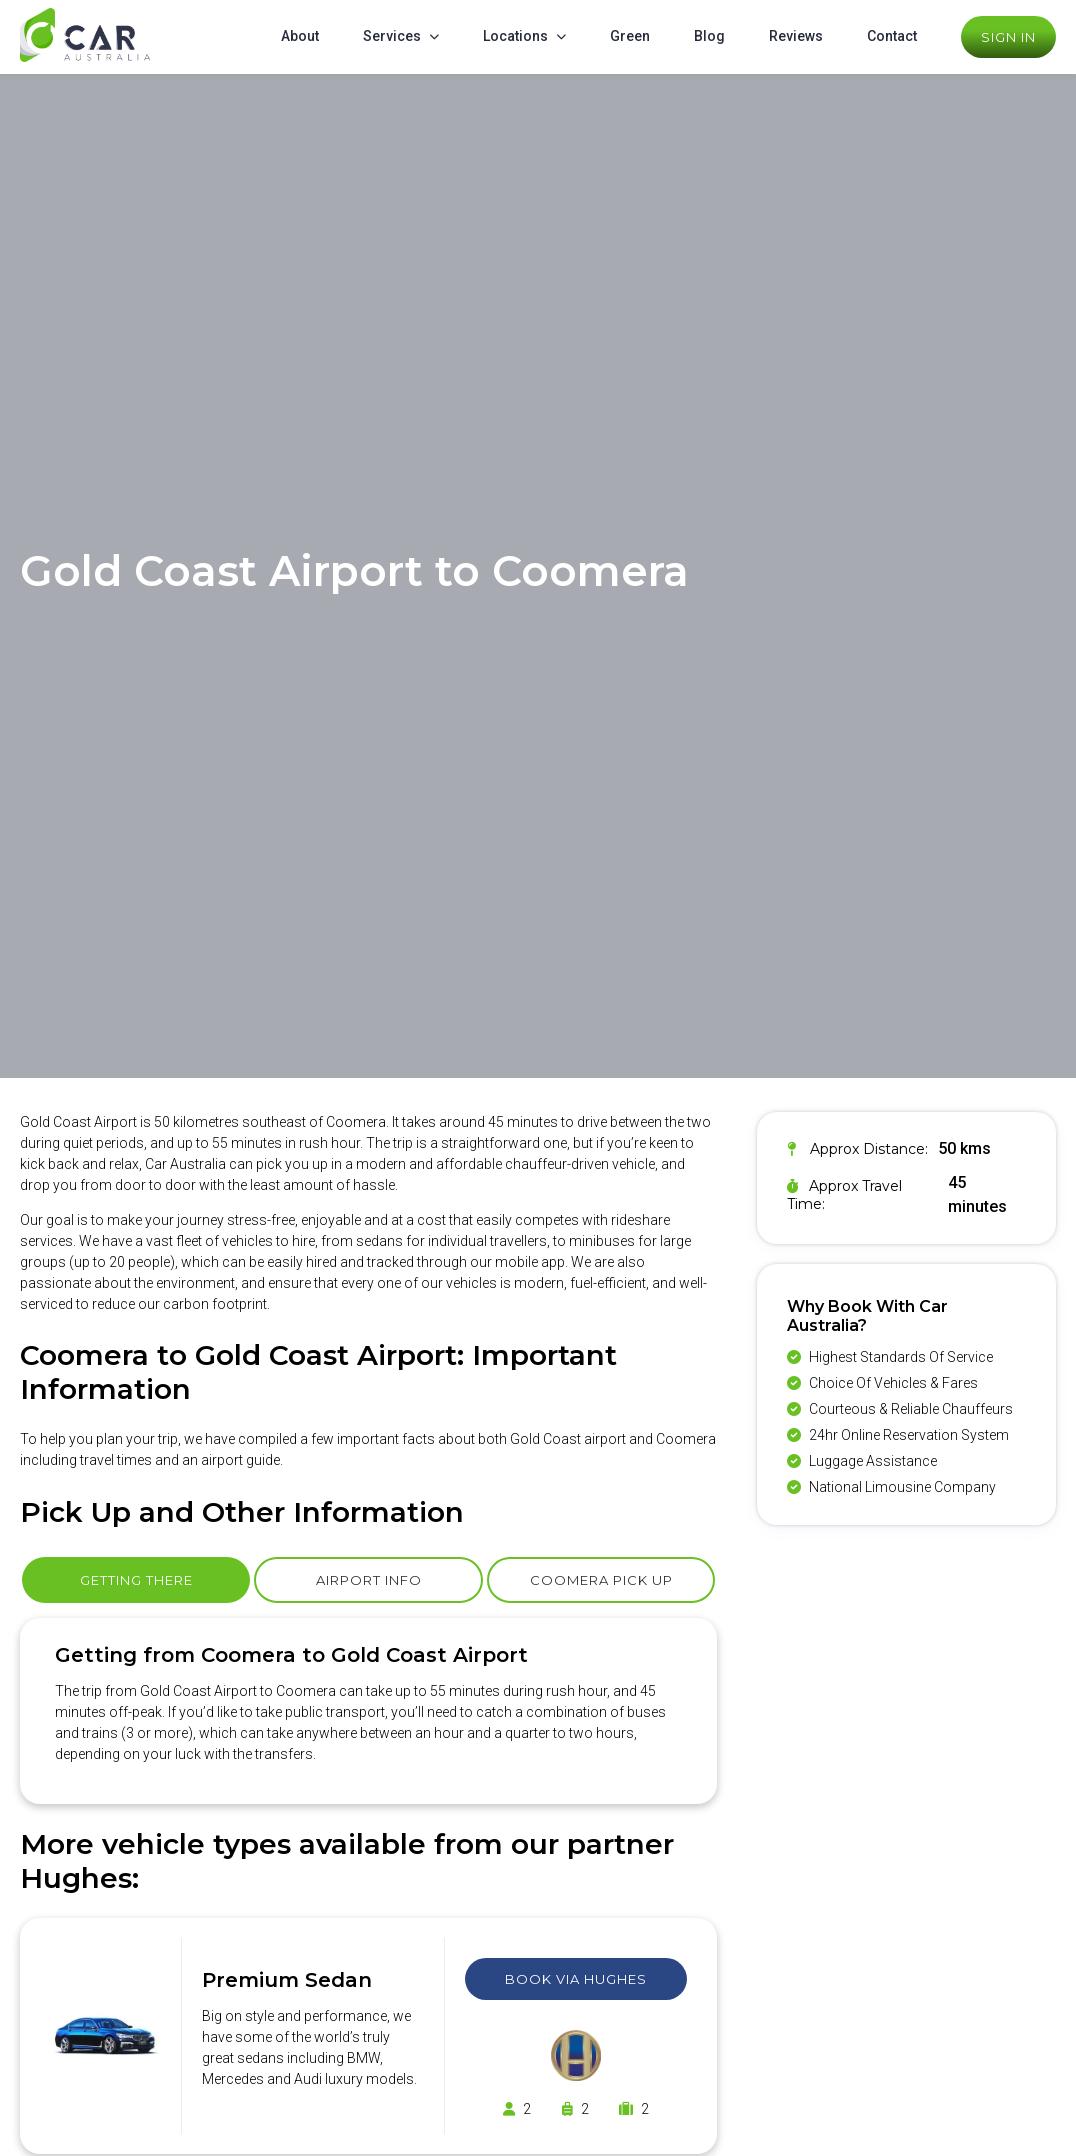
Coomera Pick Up (601, 1580)
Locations (515, 36)
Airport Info (369, 1580)
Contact (892, 36)
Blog (709, 36)
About (300, 36)
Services (392, 36)
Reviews (796, 36)
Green (630, 36)
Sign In (1008, 37)
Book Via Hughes (576, 1979)
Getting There (136, 1580)
